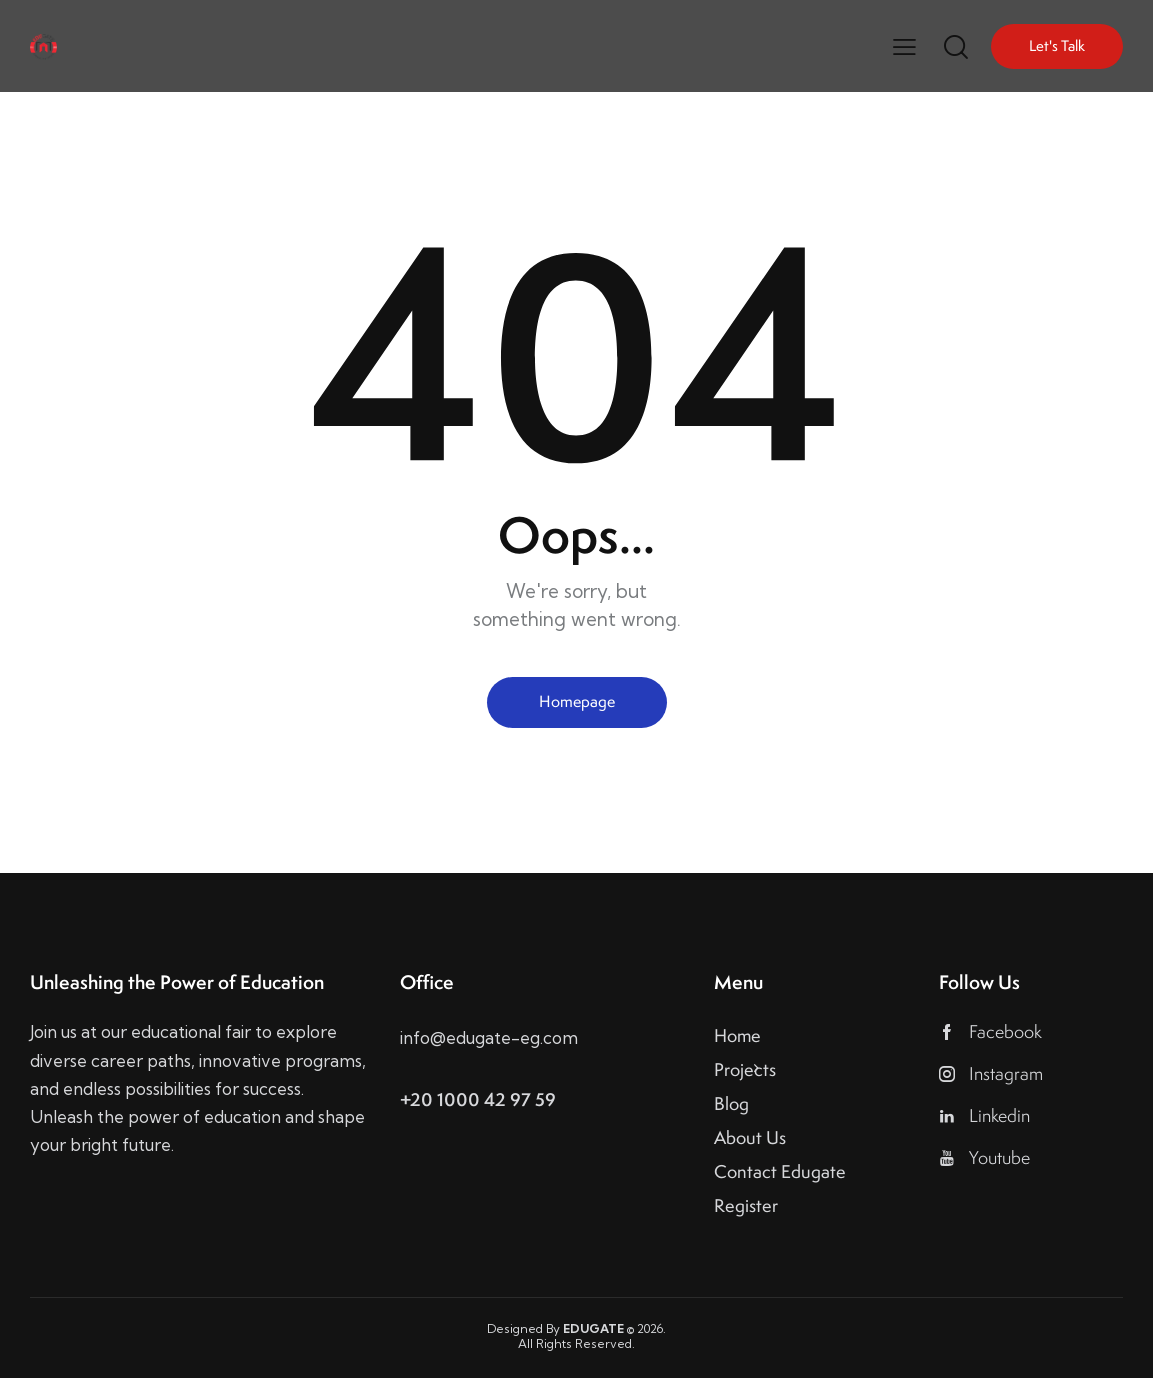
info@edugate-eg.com (489, 1037)
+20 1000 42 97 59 (478, 1099)
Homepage (577, 701)
